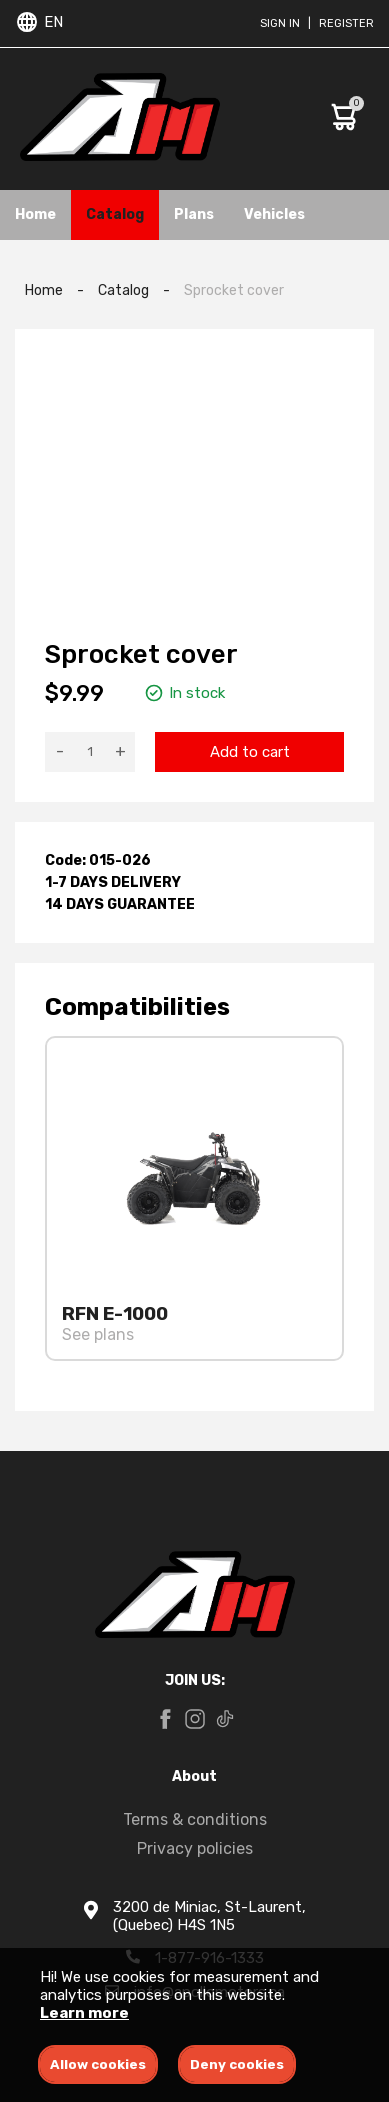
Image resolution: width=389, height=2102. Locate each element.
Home (35, 214)
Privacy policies (195, 1848)
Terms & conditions (195, 1819)
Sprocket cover (234, 290)
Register (346, 23)
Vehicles (274, 214)
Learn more (84, 2013)
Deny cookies (237, 2064)
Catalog (115, 214)
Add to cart (250, 752)
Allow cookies (98, 2064)
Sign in (280, 23)
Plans (194, 214)
